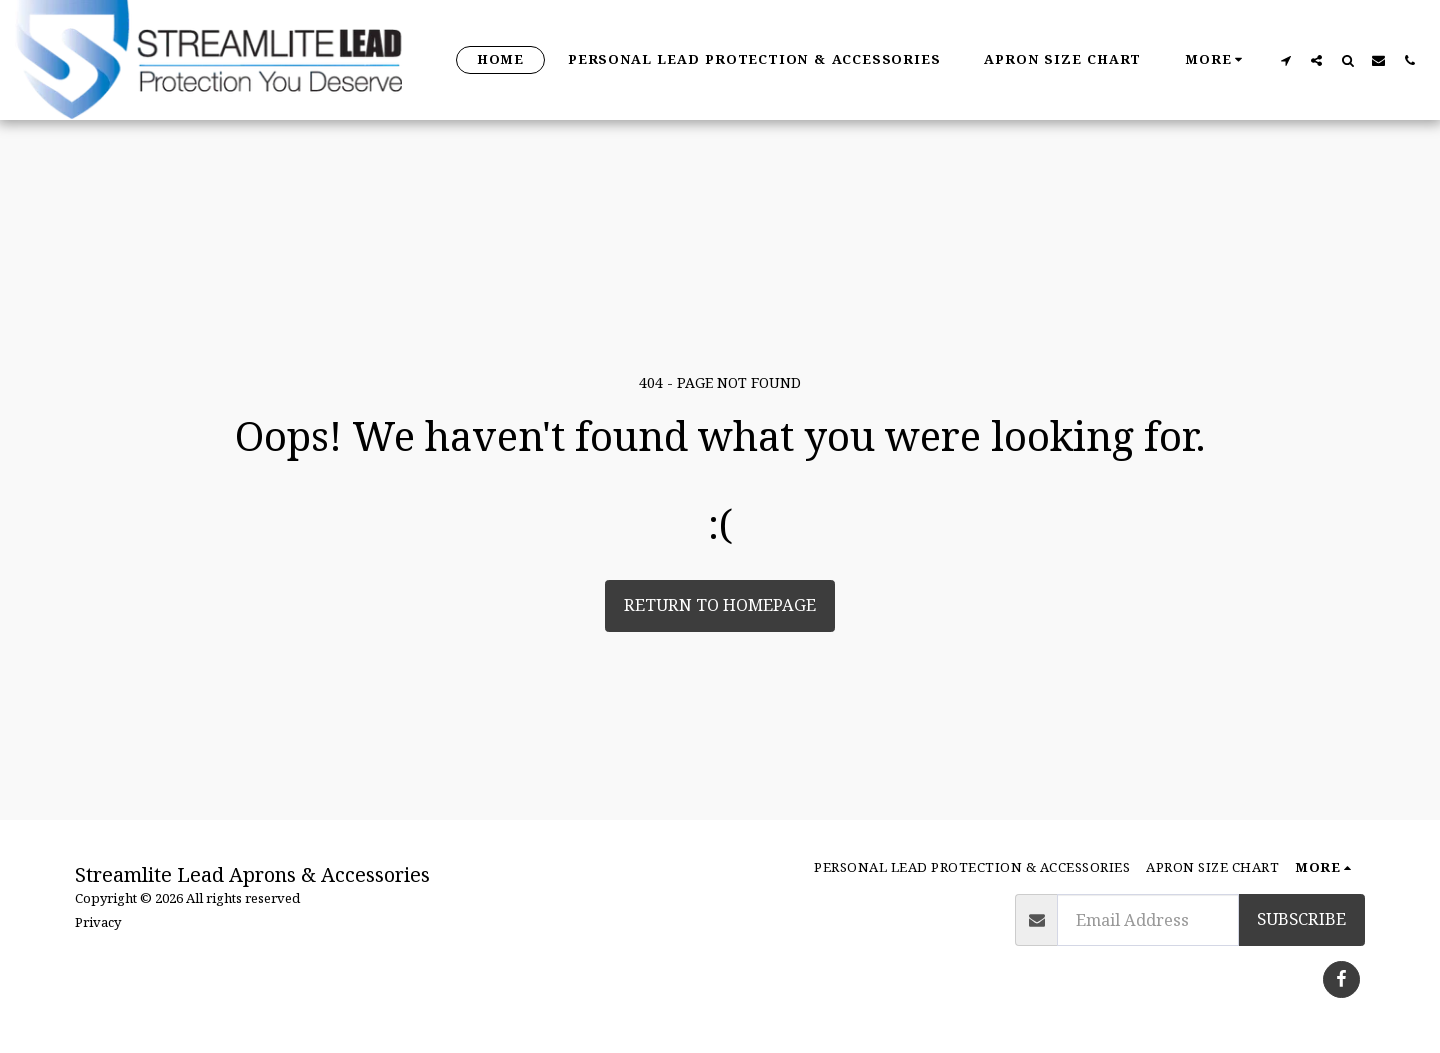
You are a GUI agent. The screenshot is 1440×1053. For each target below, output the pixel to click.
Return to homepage (720, 604)
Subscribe (1301, 918)
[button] (1285, 60)
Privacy (98, 922)
